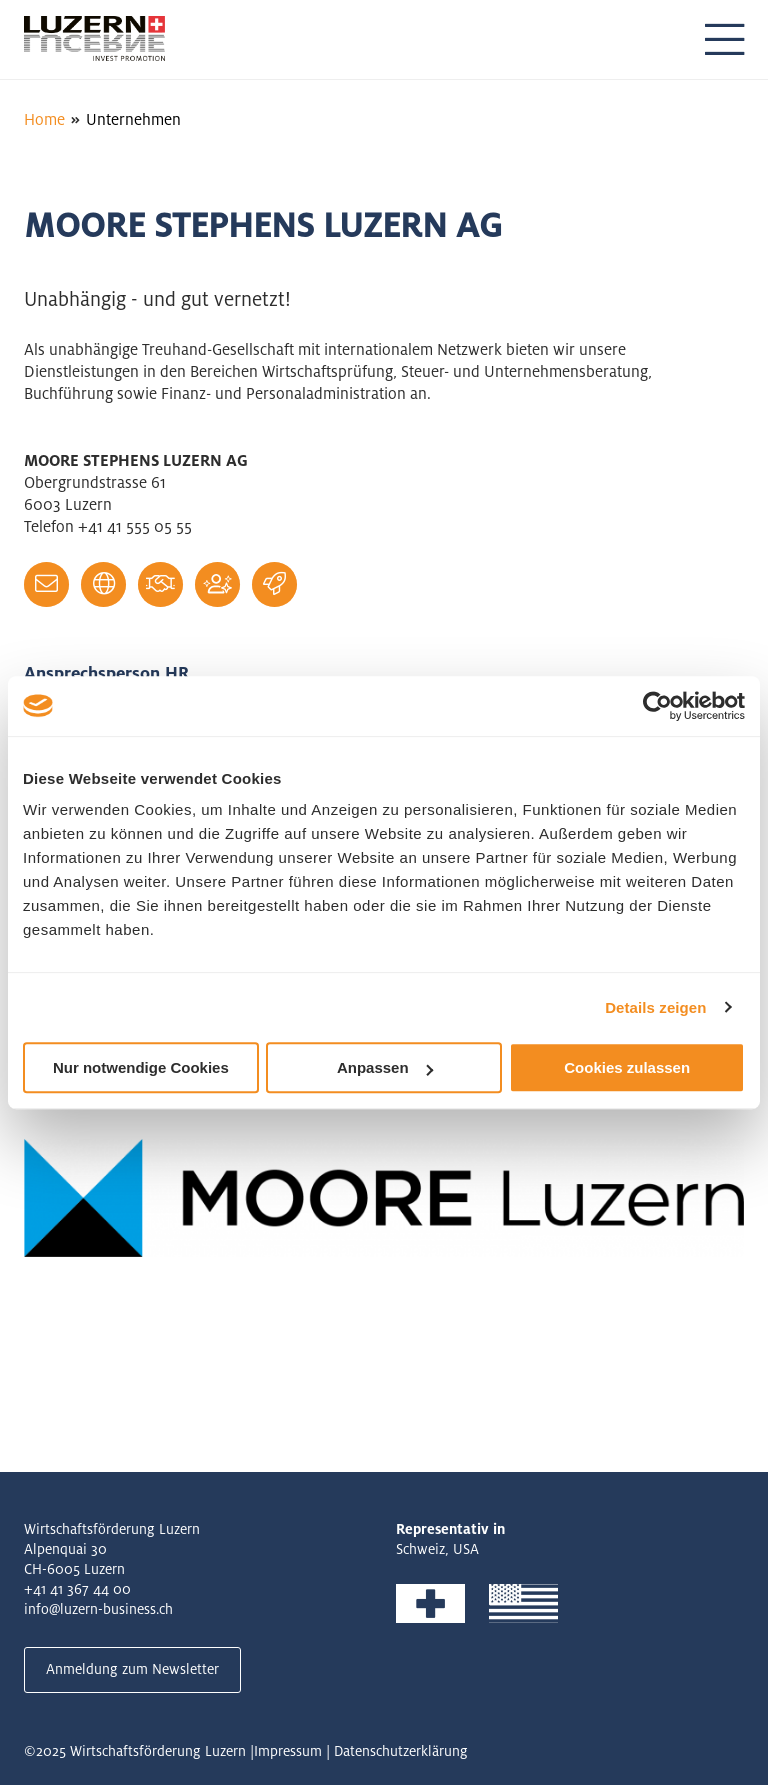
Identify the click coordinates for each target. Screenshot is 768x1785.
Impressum (288, 1751)
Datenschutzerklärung (401, 1751)
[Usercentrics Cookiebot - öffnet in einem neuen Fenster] (657, 706)
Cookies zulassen (627, 1067)
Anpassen (385, 1067)
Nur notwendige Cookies (141, 1067)
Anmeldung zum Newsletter (132, 1669)
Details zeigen (655, 1007)
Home (44, 119)
